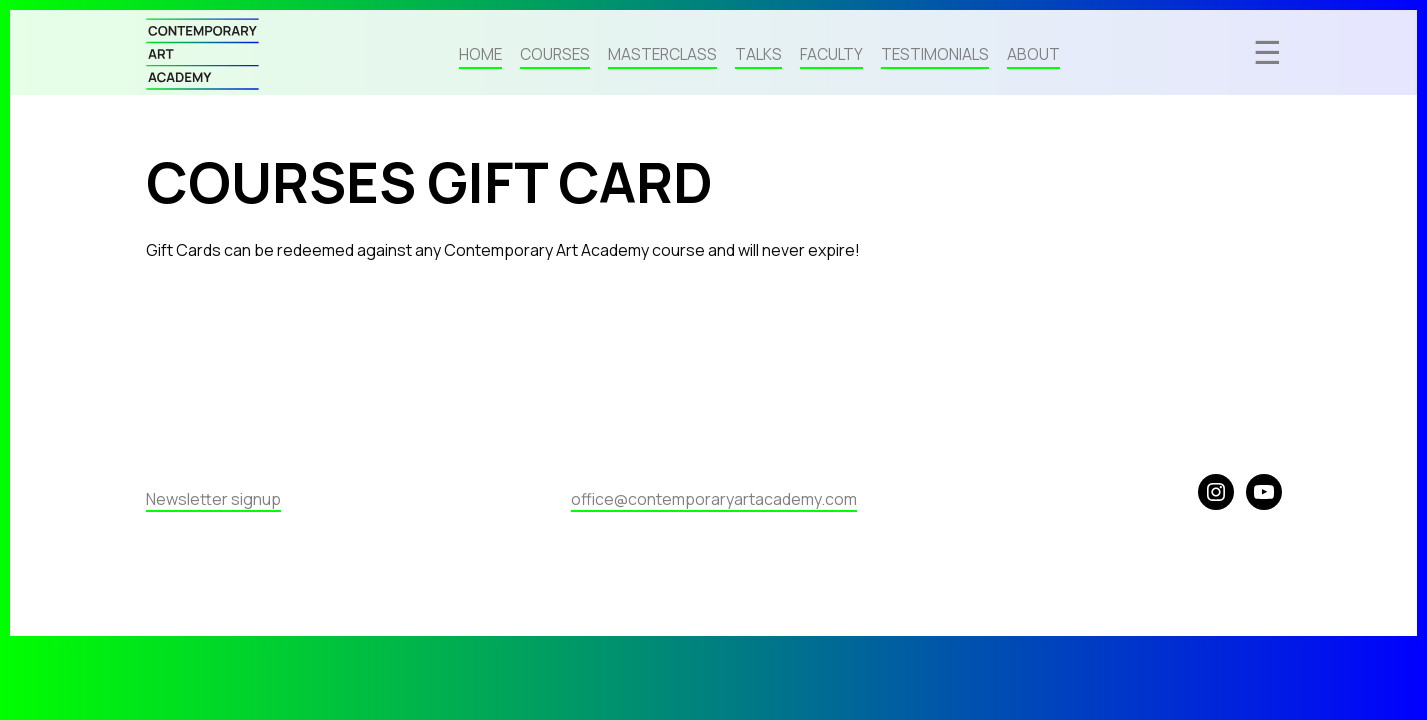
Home (480, 56)
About (1033, 56)
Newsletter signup (213, 499)
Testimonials (935, 56)
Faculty (831, 56)
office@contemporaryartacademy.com (714, 499)
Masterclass (662, 56)
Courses (555, 56)
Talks (758, 56)
